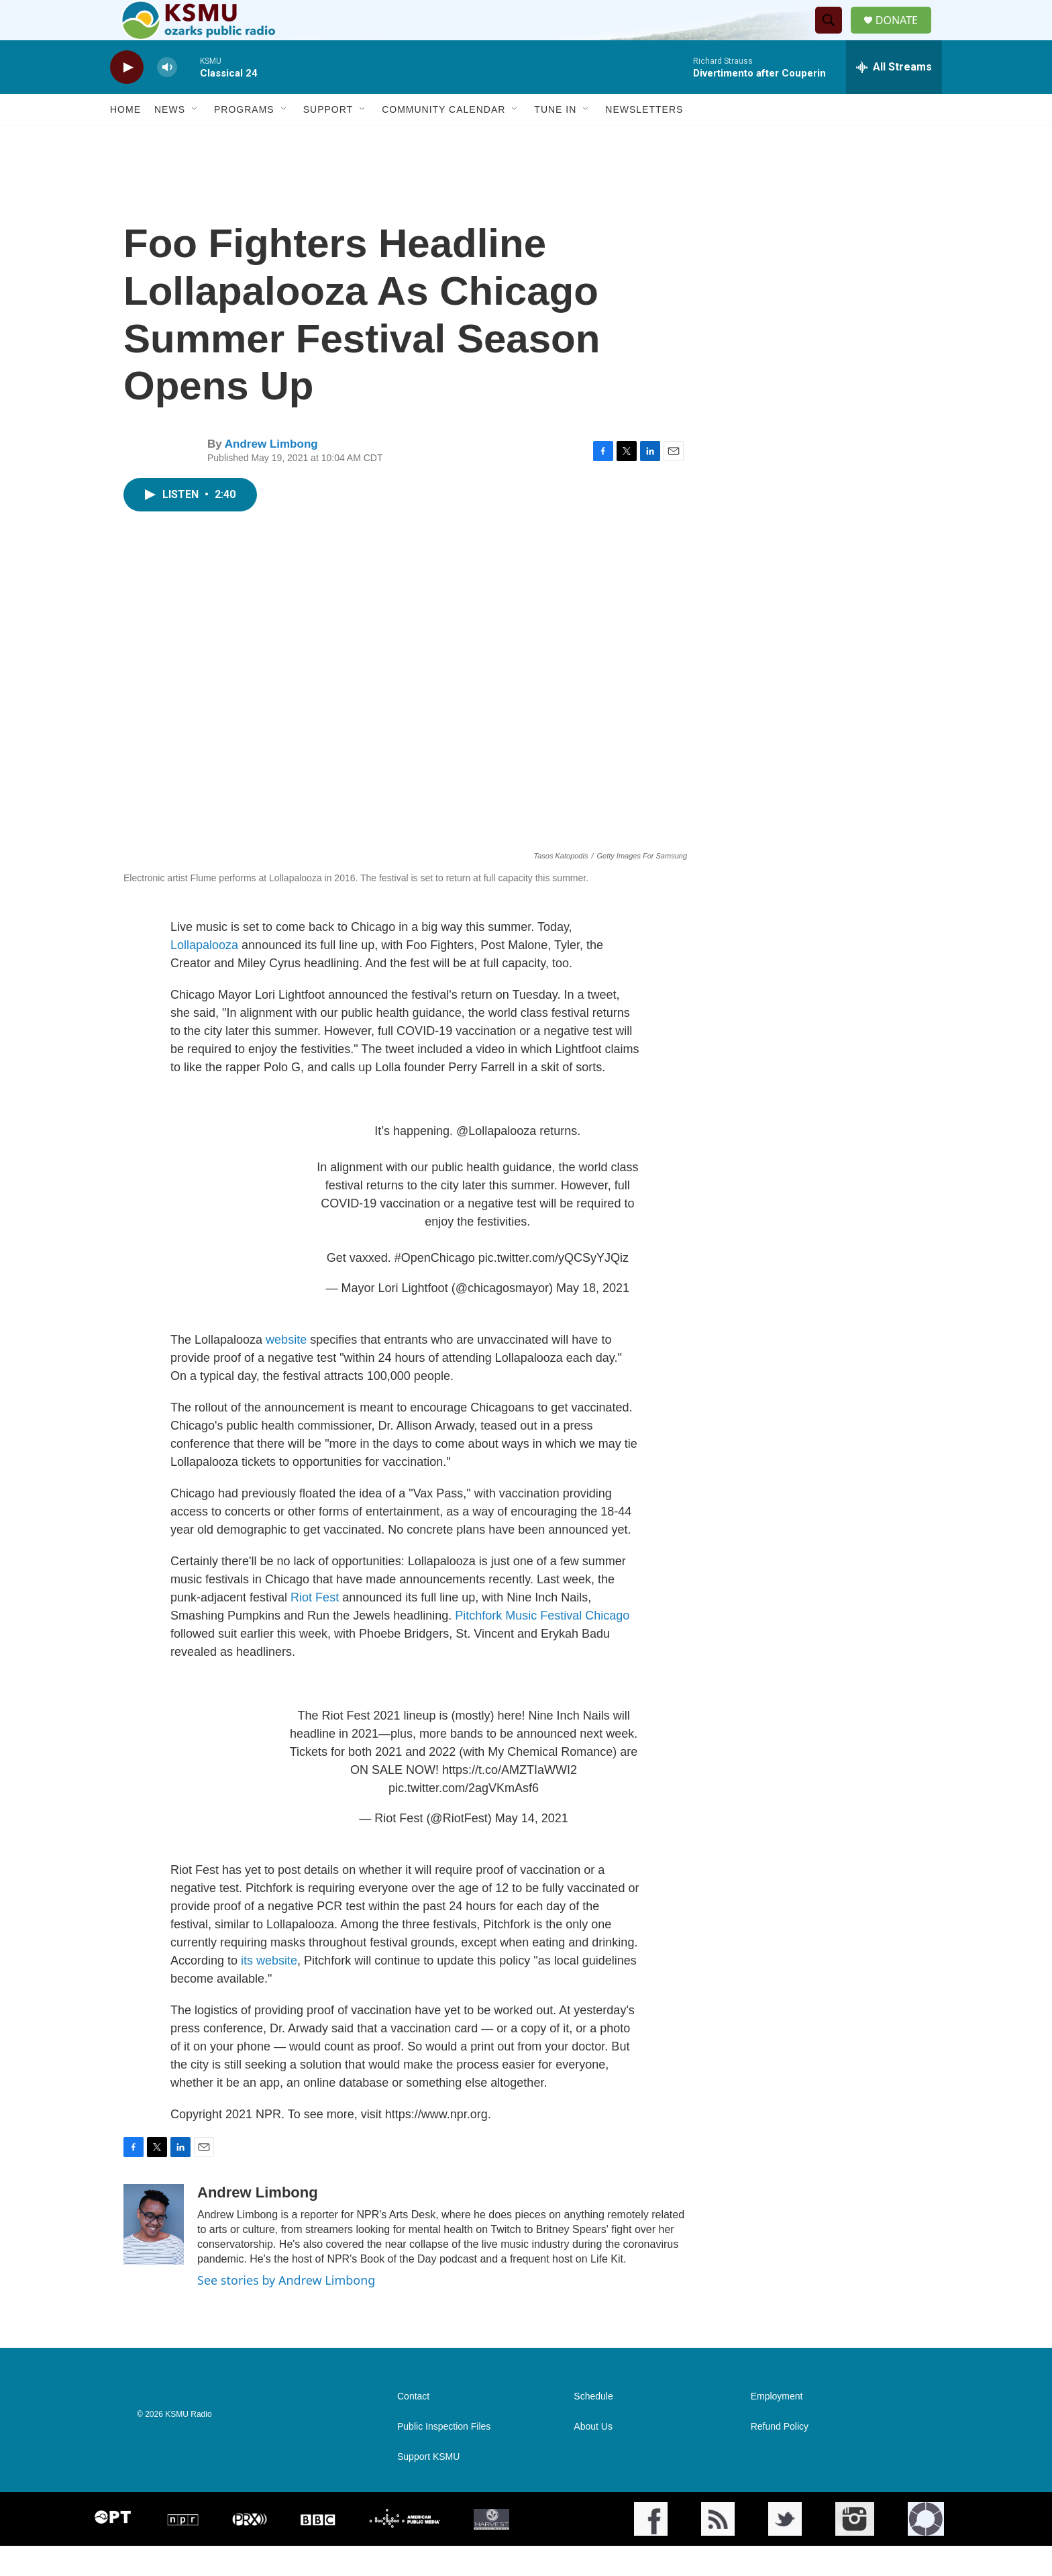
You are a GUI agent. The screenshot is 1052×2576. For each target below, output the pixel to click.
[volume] (167, 98)
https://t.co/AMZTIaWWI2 (509, 1800)
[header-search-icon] (834, 35)
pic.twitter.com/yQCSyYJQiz (553, 1288)
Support (328, 139)
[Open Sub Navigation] (195, 139)
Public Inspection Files (443, 2457)
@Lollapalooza (496, 1161)
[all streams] (894, 97)
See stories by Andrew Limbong (286, 2310)
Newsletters (644, 139)
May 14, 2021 (531, 1848)
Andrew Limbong (271, 474)
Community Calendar (443, 139)
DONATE (905, 35)
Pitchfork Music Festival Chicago (542, 1645)
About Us (593, 2457)
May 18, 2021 (592, 1318)
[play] (127, 97)
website (286, 1370)
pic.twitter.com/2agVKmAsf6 (463, 1818)
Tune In (555, 139)
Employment (777, 2427)
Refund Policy (779, 2457)
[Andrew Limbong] (153, 2254)
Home (125, 139)
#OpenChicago (434, 1288)
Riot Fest (315, 1627)
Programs (244, 139)
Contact (413, 2427)
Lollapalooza (206, 975)
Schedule (593, 2427)
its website (269, 1990)
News (169, 139)
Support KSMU (428, 2487)
